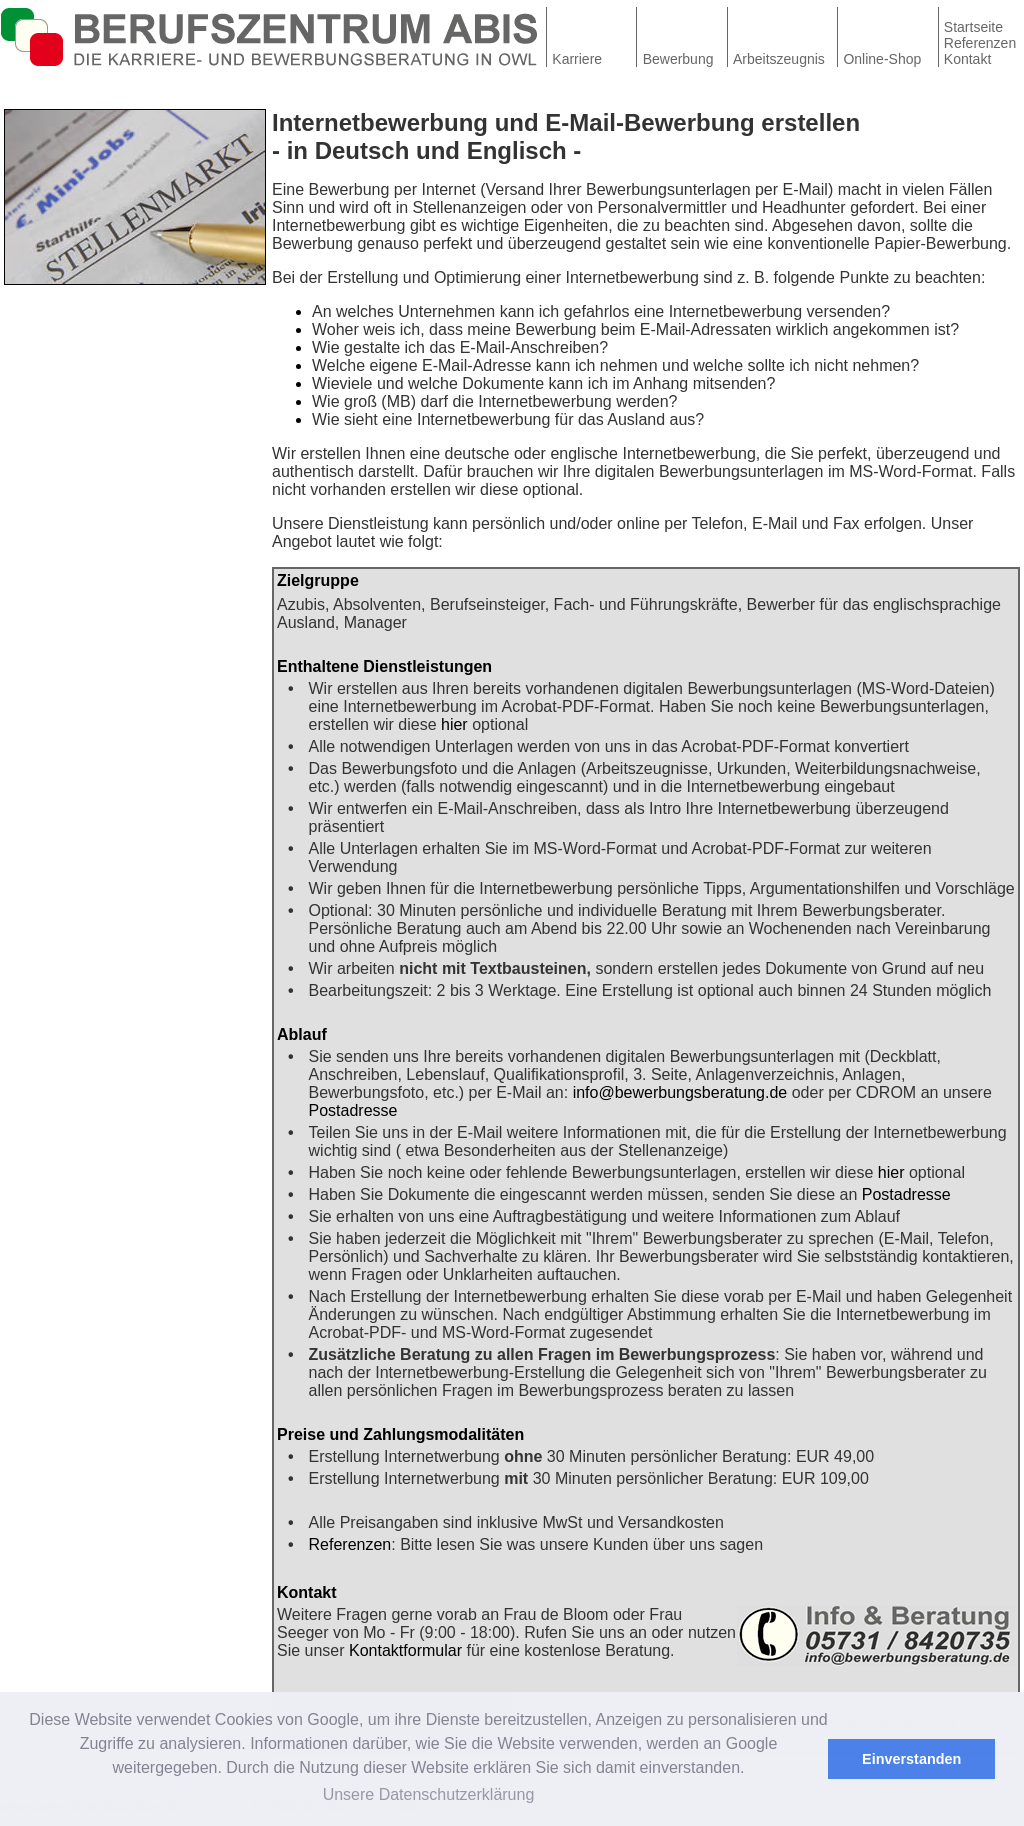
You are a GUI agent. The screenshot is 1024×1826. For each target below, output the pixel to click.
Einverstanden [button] (911, 1759)
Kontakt (967, 59)
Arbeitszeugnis (779, 59)
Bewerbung (678, 59)
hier (454, 724)
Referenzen (980, 43)
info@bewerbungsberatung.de (680, 1092)
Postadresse (353, 1110)
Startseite (973, 27)
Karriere (577, 59)
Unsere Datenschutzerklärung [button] (429, 1794)
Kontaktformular (405, 1650)
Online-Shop (882, 59)
